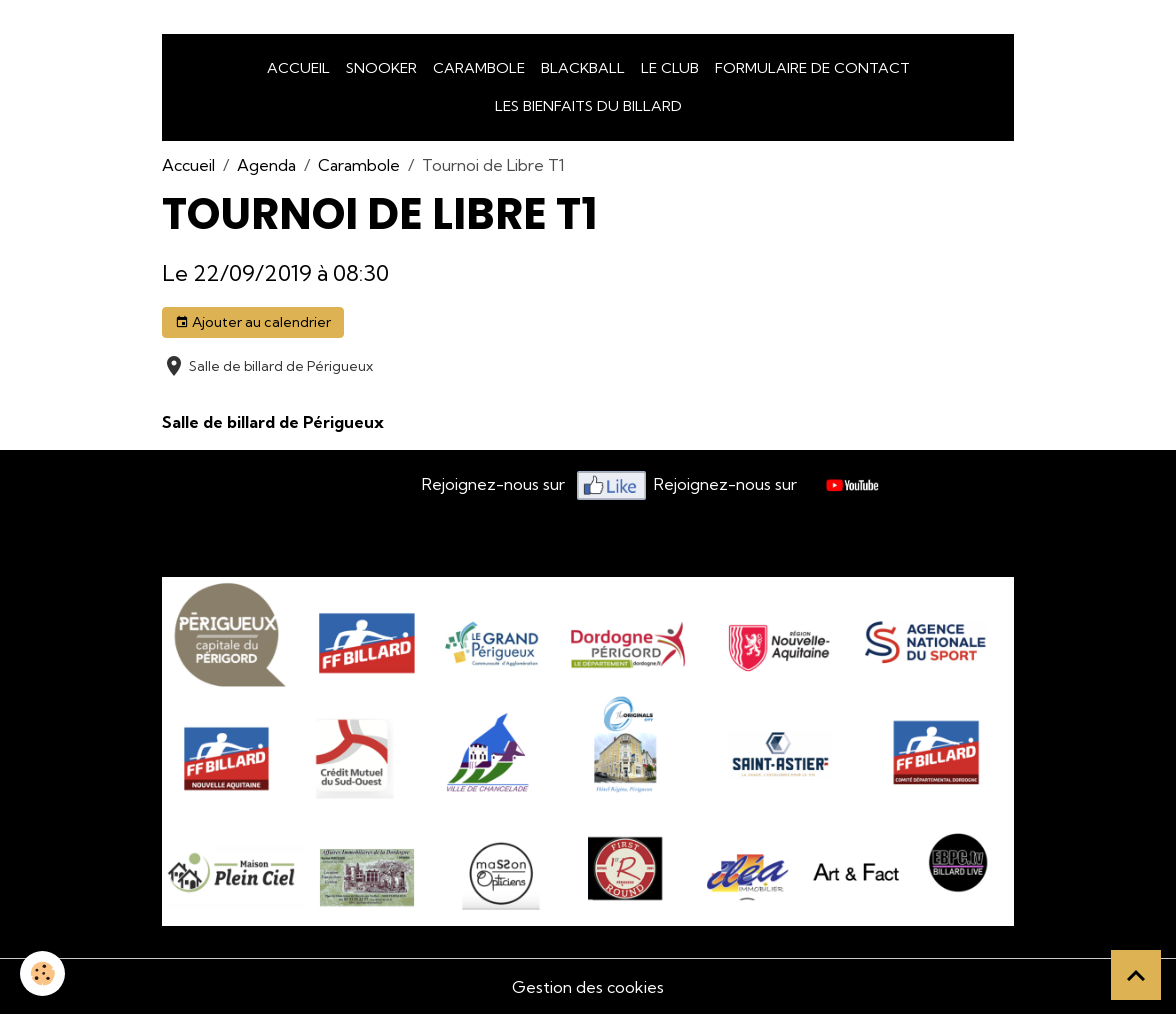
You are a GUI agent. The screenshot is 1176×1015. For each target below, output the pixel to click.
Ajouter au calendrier (253, 322)
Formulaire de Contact (812, 68)
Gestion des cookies (588, 987)
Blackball (583, 68)
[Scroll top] (1136, 975)
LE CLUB (670, 68)
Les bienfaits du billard (588, 106)
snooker (381, 68)
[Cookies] (42, 973)
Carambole (479, 68)
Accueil (298, 68)
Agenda (266, 165)
